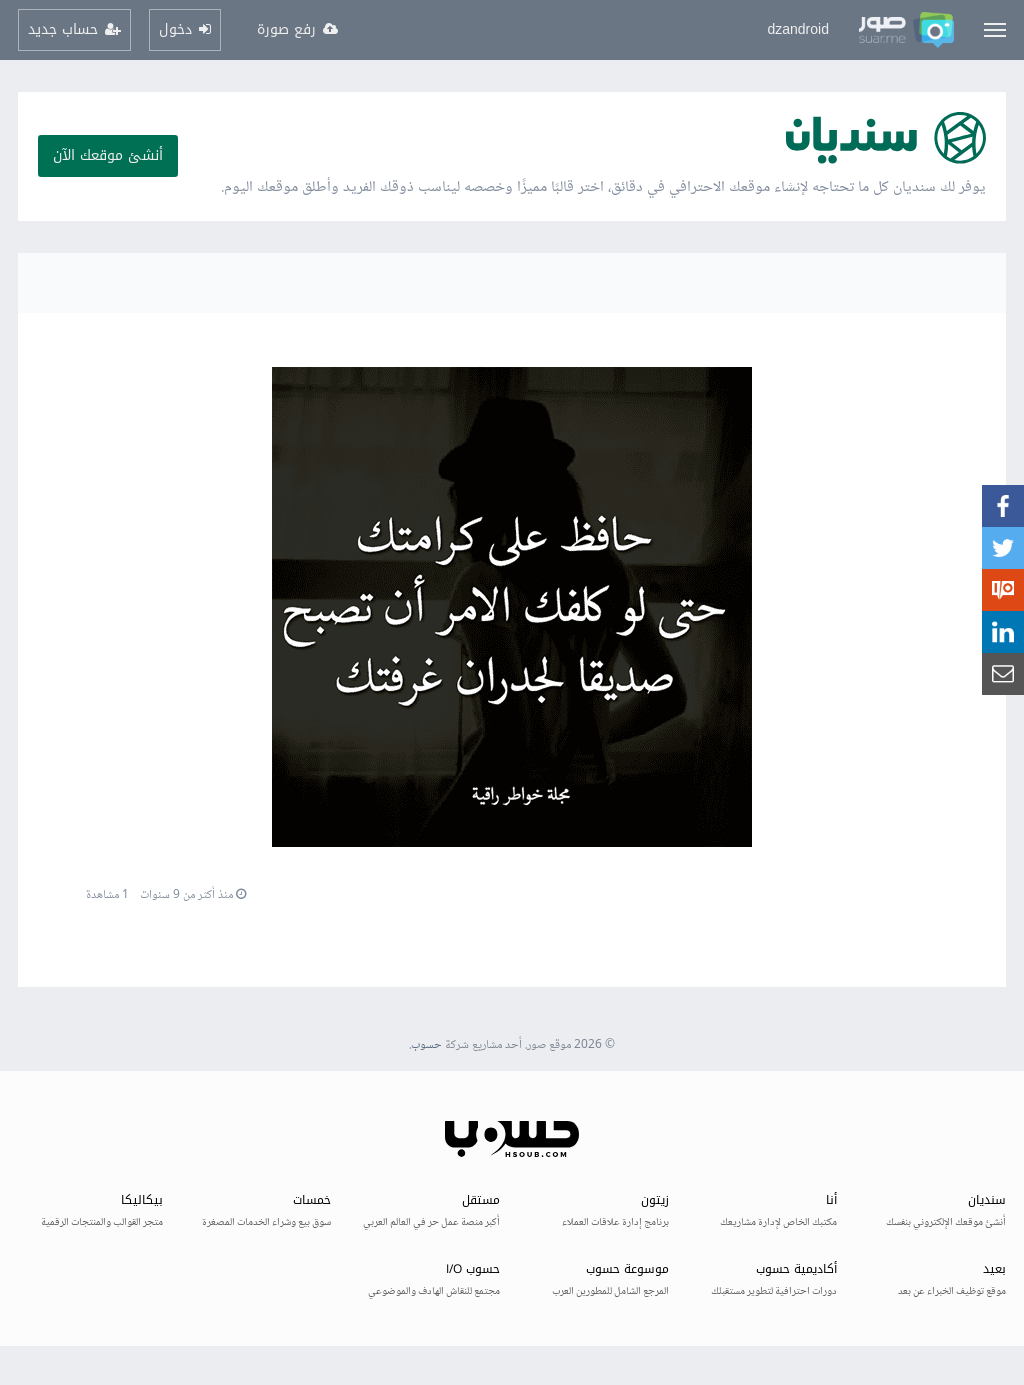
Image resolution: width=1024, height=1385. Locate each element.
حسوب (426, 1045)
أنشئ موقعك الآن (108, 155)
